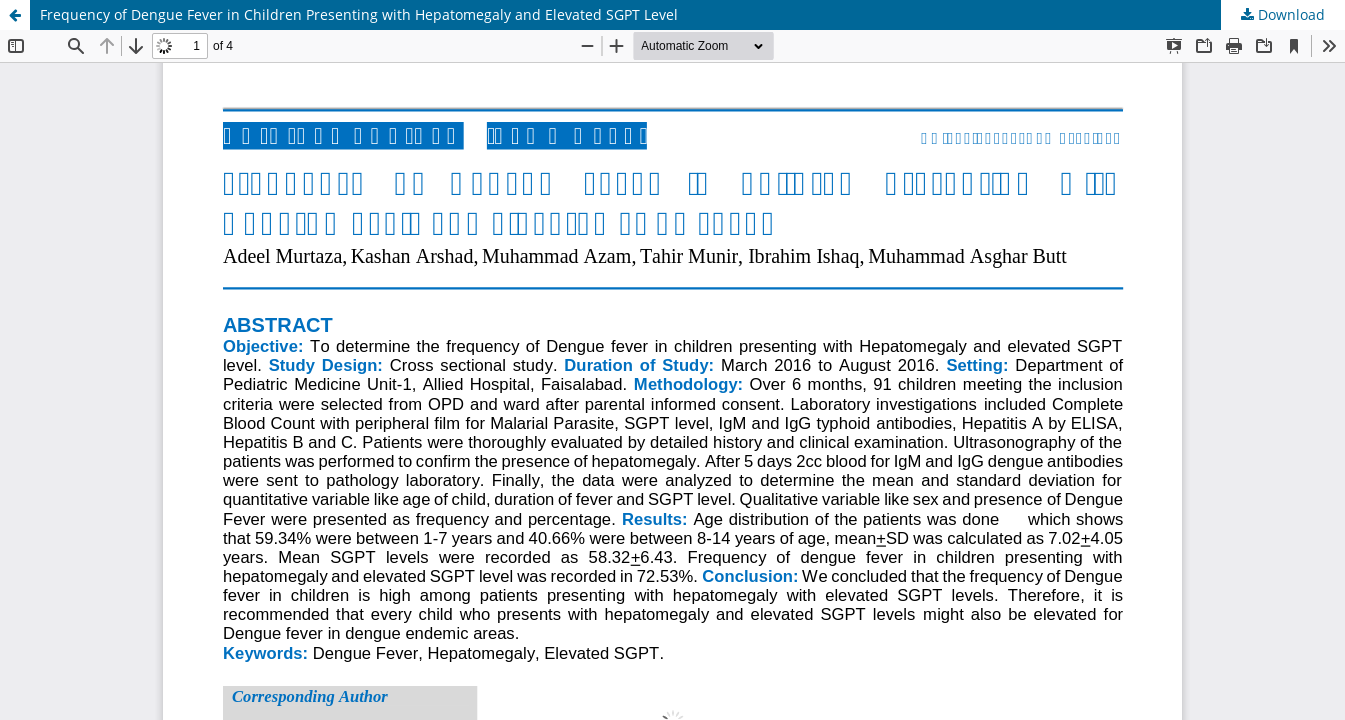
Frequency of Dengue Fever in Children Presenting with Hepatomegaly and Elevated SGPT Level (359, 14)
